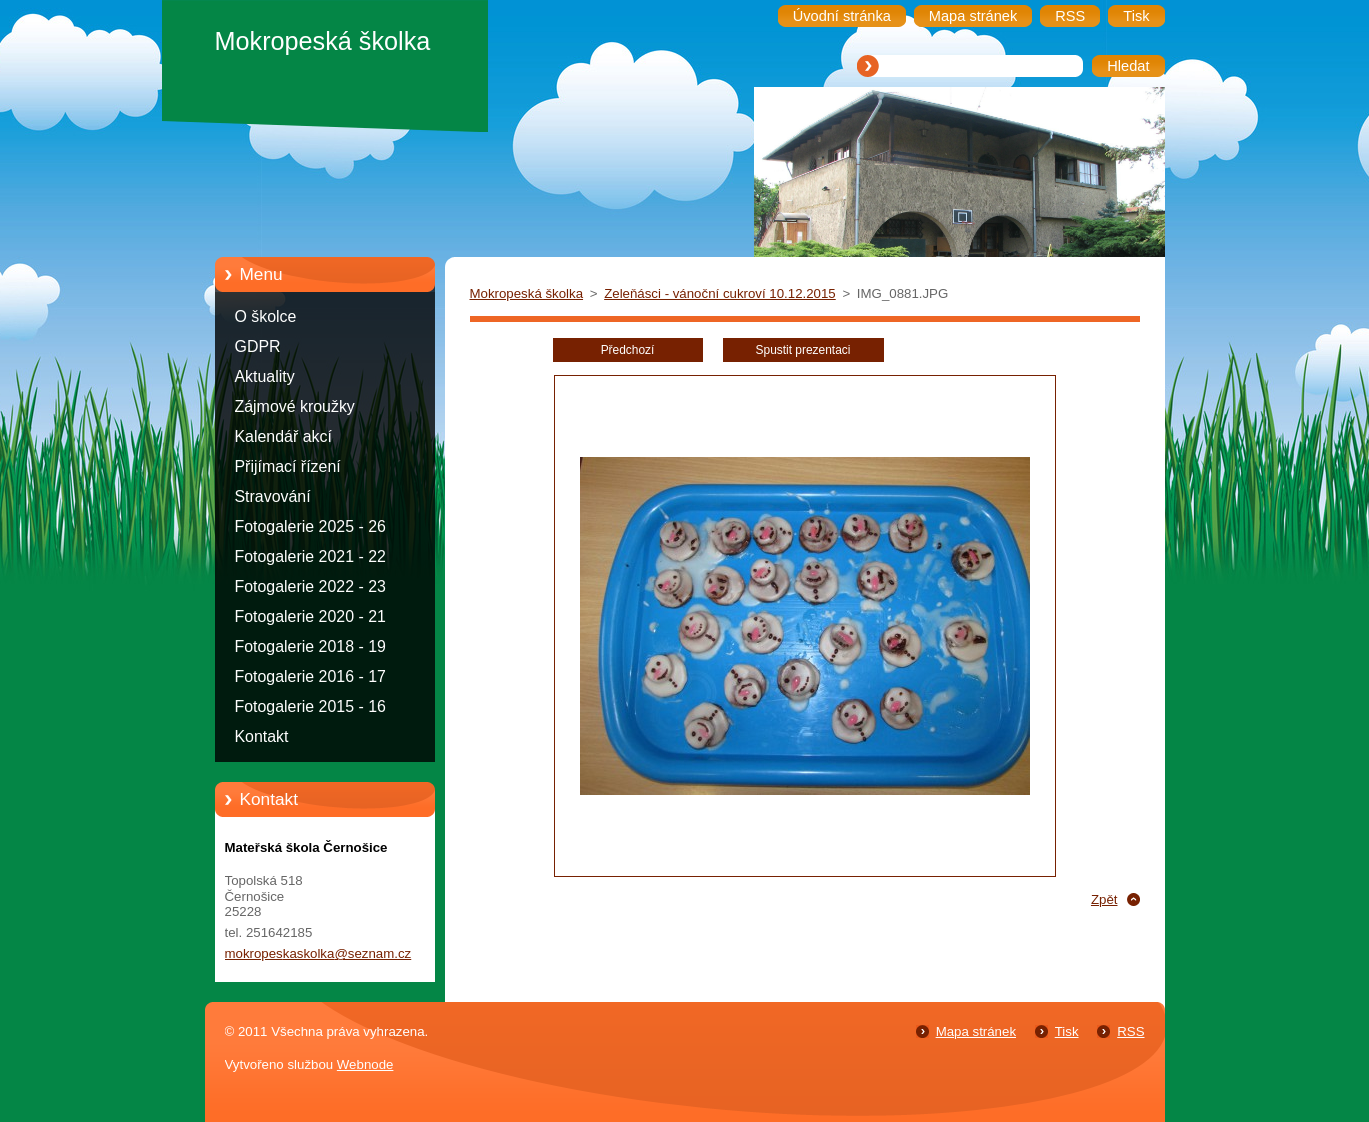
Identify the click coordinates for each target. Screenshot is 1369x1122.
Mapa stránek (976, 1031)
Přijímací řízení (288, 466)
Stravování (273, 496)
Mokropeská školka (527, 293)
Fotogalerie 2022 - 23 (310, 586)
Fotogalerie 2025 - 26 (310, 526)
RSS (1130, 1031)
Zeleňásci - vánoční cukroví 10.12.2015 (720, 293)
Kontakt (262, 736)
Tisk (1067, 1031)
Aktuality (265, 376)
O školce (266, 316)
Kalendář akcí (283, 436)
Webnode (365, 1064)
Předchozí (628, 350)
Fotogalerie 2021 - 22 (310, 556)
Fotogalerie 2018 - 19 (310, 646)
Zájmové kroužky (295, 406)
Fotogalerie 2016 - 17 (310, 676)
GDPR (258, 346)
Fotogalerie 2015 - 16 (310, 706)
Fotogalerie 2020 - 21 (310, 616)
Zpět (1104, 899)
